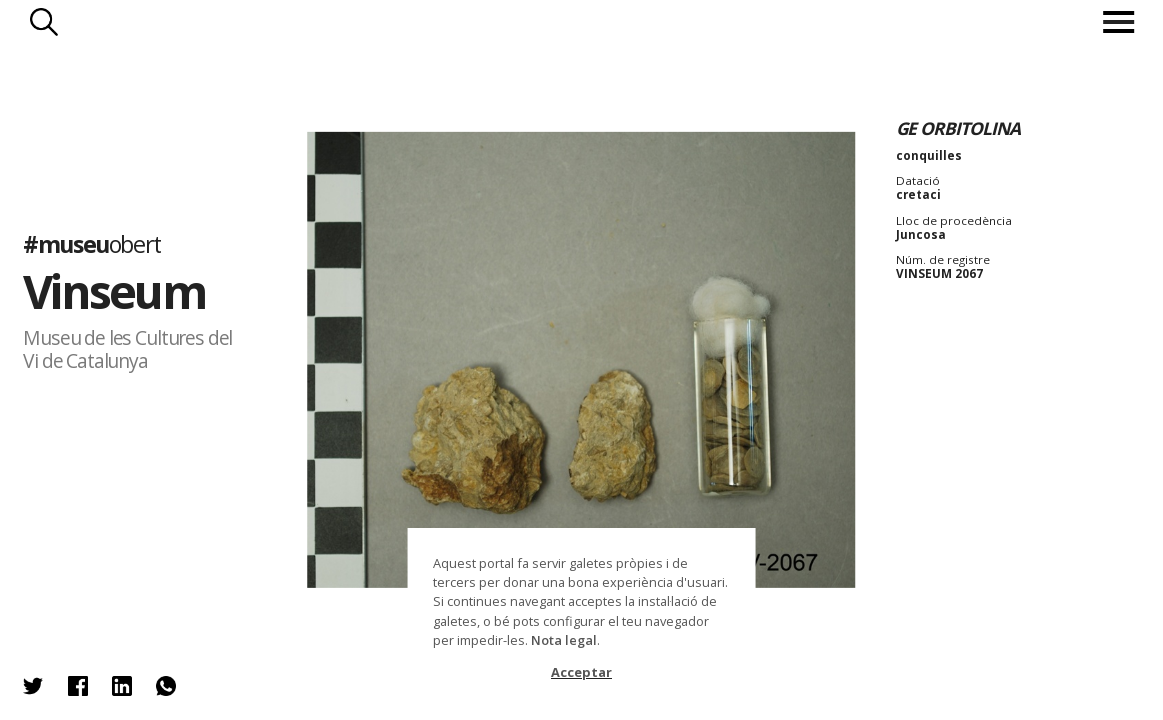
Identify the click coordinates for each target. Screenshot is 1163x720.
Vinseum (113, 291)
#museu (92, 244)
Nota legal (564, 640)
